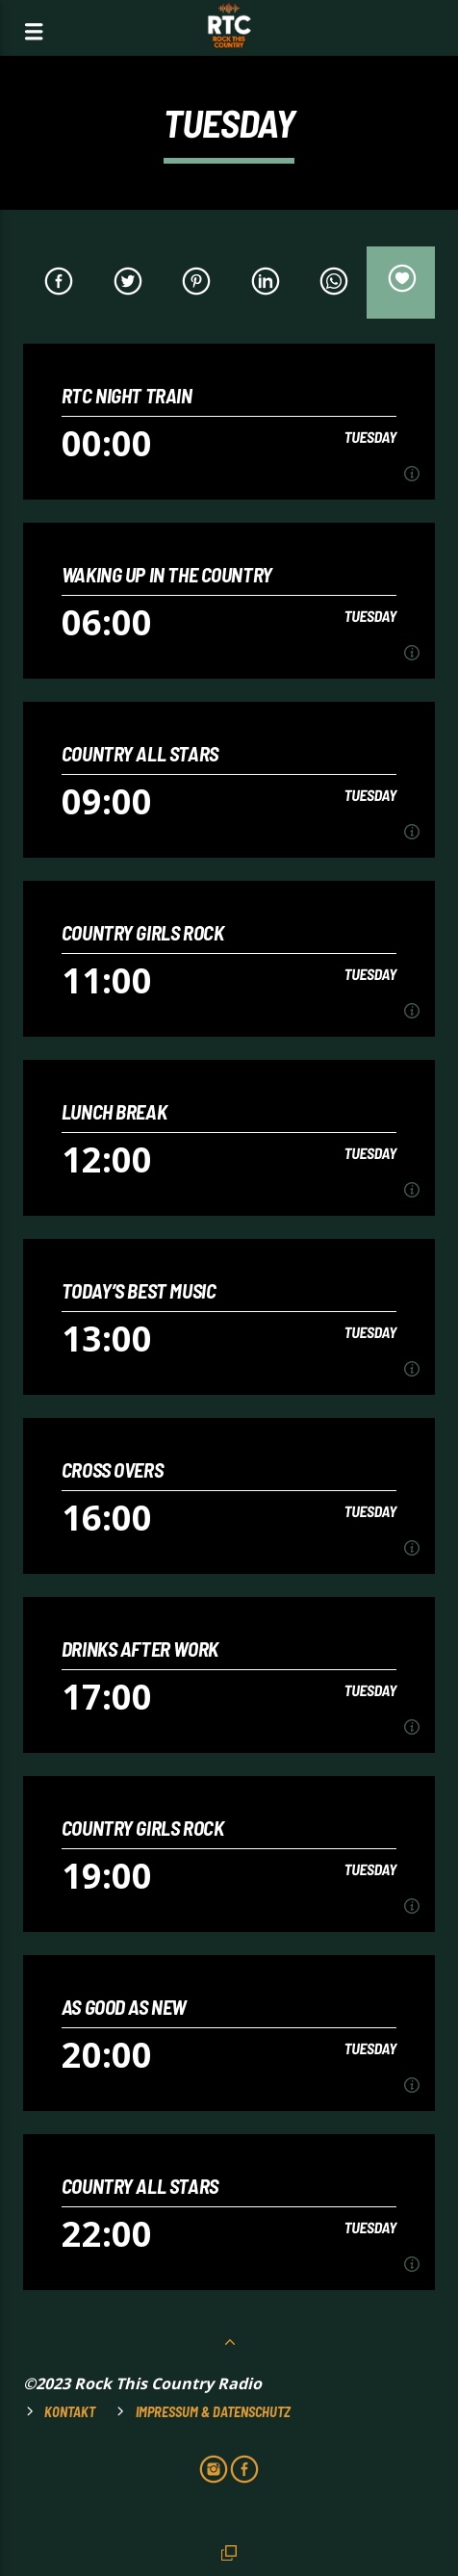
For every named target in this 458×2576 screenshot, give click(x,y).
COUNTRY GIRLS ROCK (143, 932)
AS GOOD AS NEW (124, 2006)
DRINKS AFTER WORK (140, 1648)
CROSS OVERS (112, 1469)
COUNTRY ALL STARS (140, 753)
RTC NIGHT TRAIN (127, 395)
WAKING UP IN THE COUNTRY (167, 574)
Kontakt (69, 2412)
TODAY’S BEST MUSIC (139, 1290)
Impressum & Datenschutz (213, 2412)
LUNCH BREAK (114, 1111)
